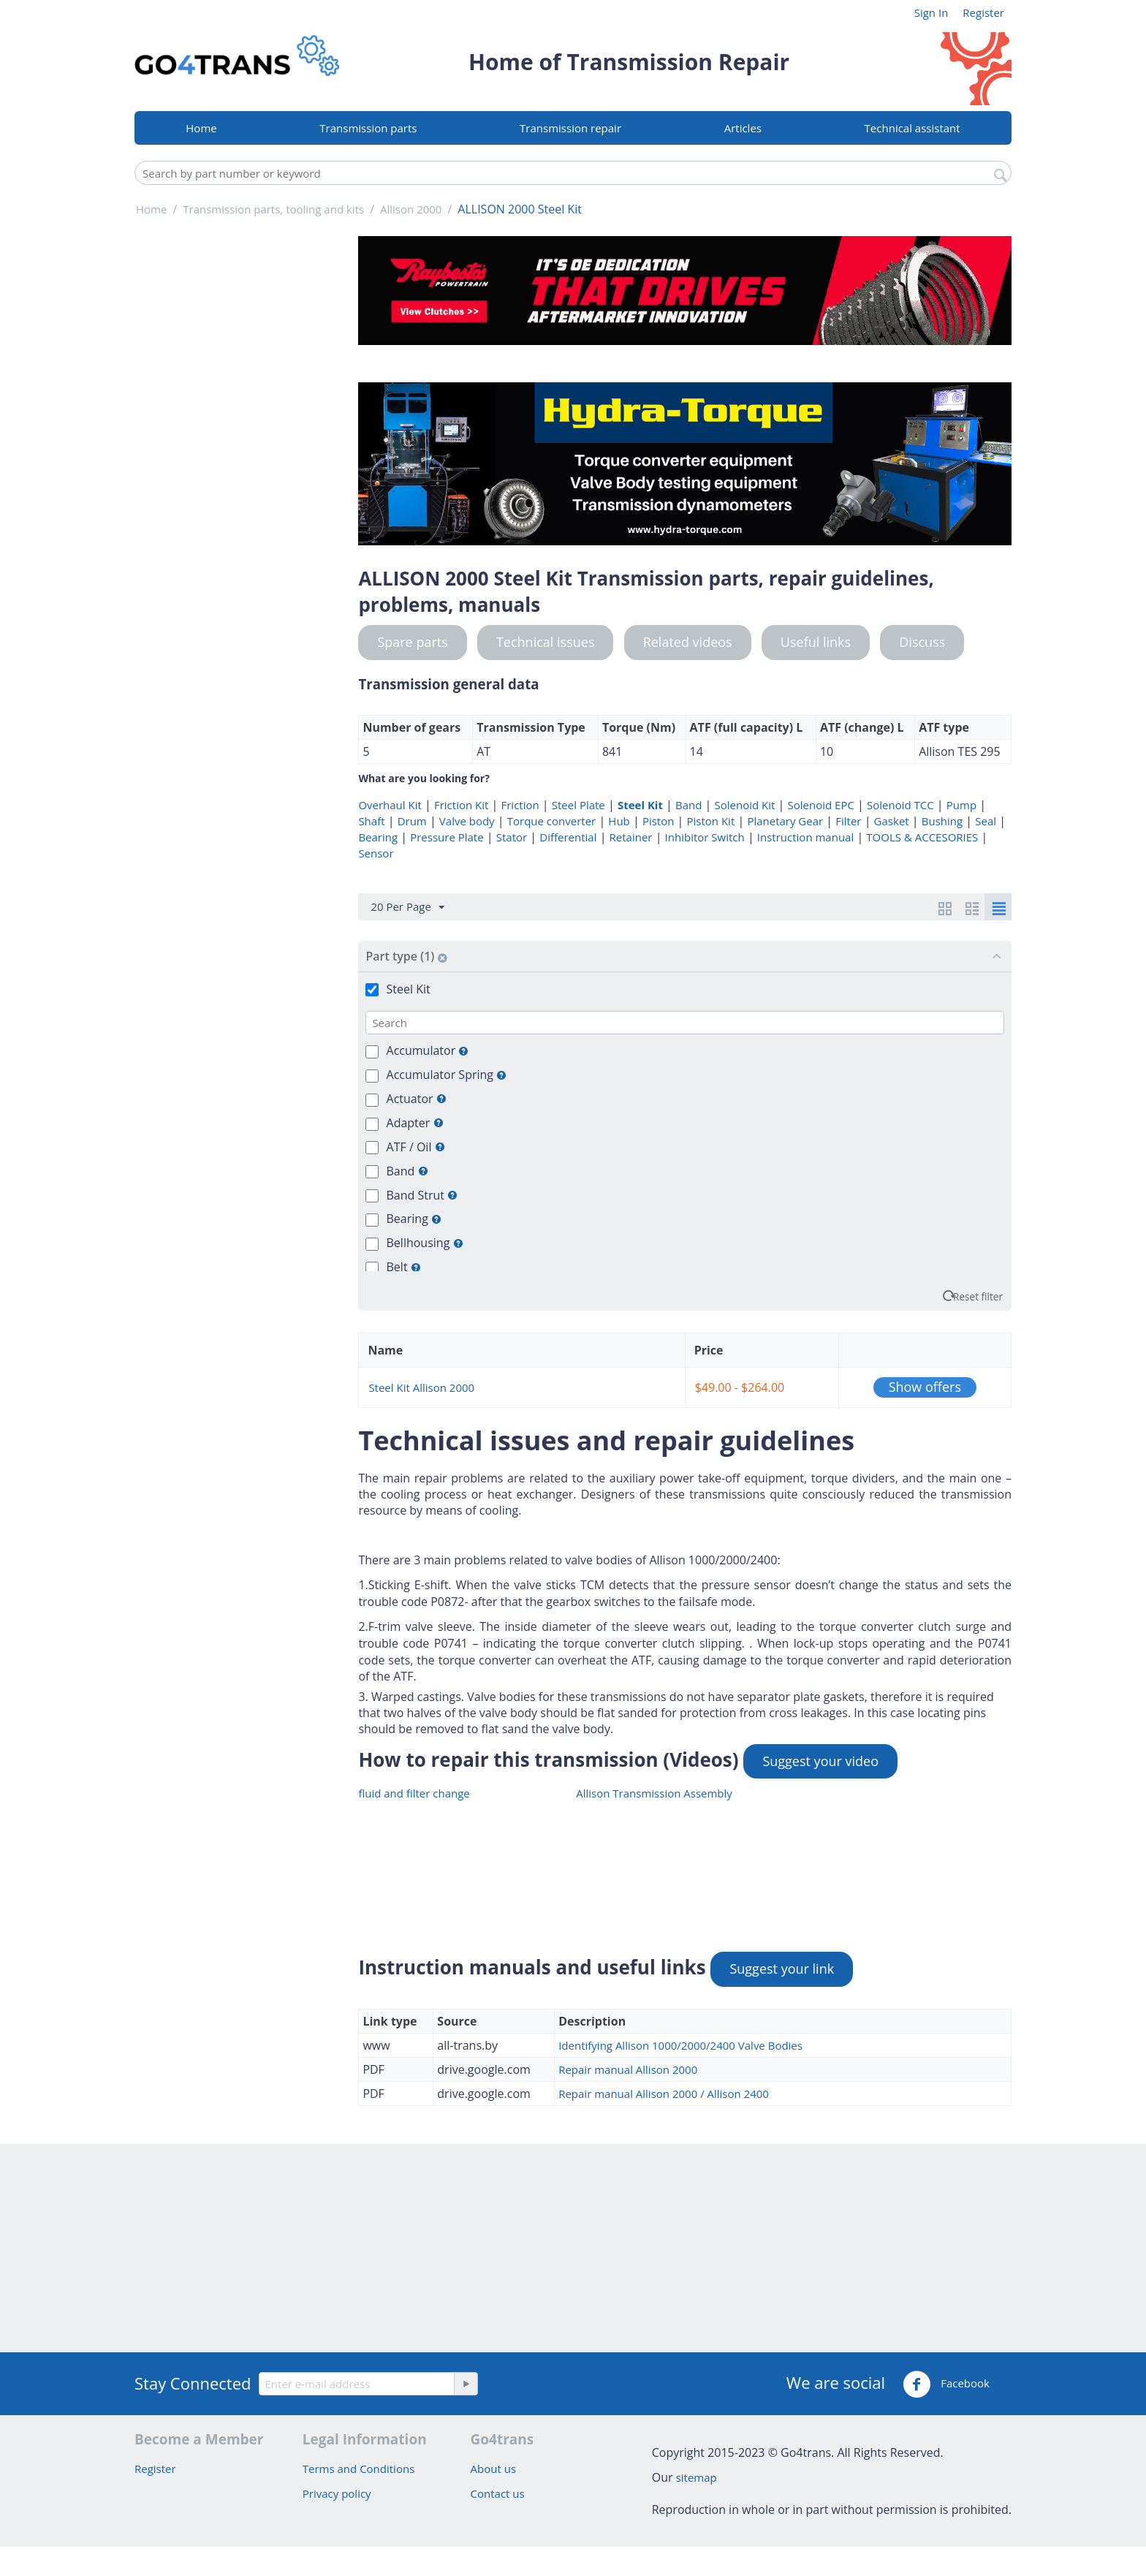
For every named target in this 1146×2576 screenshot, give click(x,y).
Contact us (498, 2493)
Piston (658, 821)
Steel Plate (578, 805)
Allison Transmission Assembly (654, 1793)
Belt (404, 1267)
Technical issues (545, 642)
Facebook (946, 2384)
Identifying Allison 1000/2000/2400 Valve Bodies (680, 2045)
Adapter (415, 1123)
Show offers (925, 1386)
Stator (511, 837)
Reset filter (978, 1296)
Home (201, 128)
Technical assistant (912, 128)
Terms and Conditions (359, 2468)
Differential (567, 837)
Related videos (687, 642)
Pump (961, 805)
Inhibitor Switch (705, 837)
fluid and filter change (413, 1793)
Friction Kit (461, 805)
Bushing (942, 821)
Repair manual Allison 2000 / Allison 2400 (663, 2093)
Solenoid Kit (745, 805)
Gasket (891, 821)
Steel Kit (640, 805)
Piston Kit (711, 821)
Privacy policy (337, 2493)
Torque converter (551, 821)
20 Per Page (407, 907)
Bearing (378, 837)
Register (983, 12)
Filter (848, 821)
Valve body (467, 821)
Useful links (816, 642)
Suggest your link (781, 1968)
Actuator (417, 1099)
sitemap (696, 2477)
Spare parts (412, 642)
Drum (412, 821)
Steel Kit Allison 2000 (421, 1387)
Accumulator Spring (447, 1075)
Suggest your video (820, 1761)
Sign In (931, 12)
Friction (520, 805)
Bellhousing (425, 1243)
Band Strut (422, 1195)
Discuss (922, 642)
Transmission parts (368, 128)
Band (688, 805)
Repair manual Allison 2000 (627, 2069)
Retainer (631, 837)
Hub (618, 821)
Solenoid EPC (821, 805)
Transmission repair (570, 128)
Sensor (375, 853)
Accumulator (428, 1050)
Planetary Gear (785, 821)
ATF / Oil (416, 1147)
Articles (743, 128)
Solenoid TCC (900, 805)
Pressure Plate (446, 837)
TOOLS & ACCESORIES (922, 837)
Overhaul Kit (389, 805)
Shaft (371, 821)
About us (493, 2468)
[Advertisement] (237, 455)
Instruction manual (805, 837)
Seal (985, 821)
